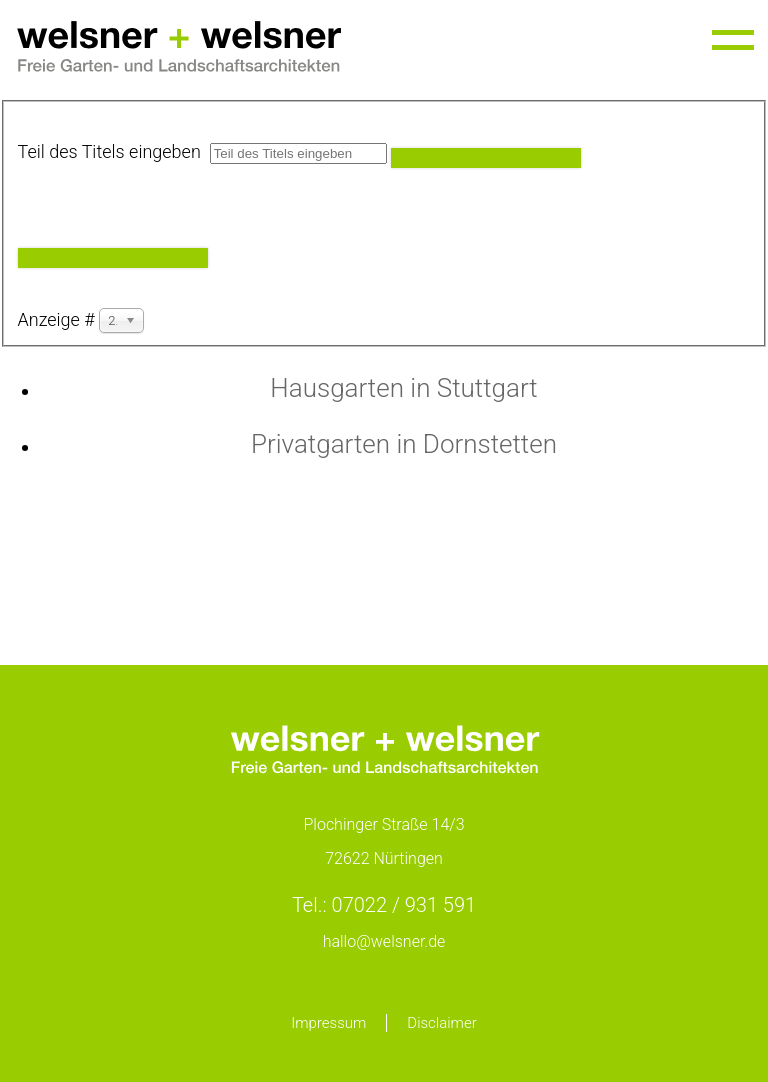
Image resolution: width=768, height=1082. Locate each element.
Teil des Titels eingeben (114, 151)
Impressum (328, 1023)
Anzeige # (59, 319)
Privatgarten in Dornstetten (404, 444)
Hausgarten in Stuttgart (403, 388)
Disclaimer (441, 1023)
